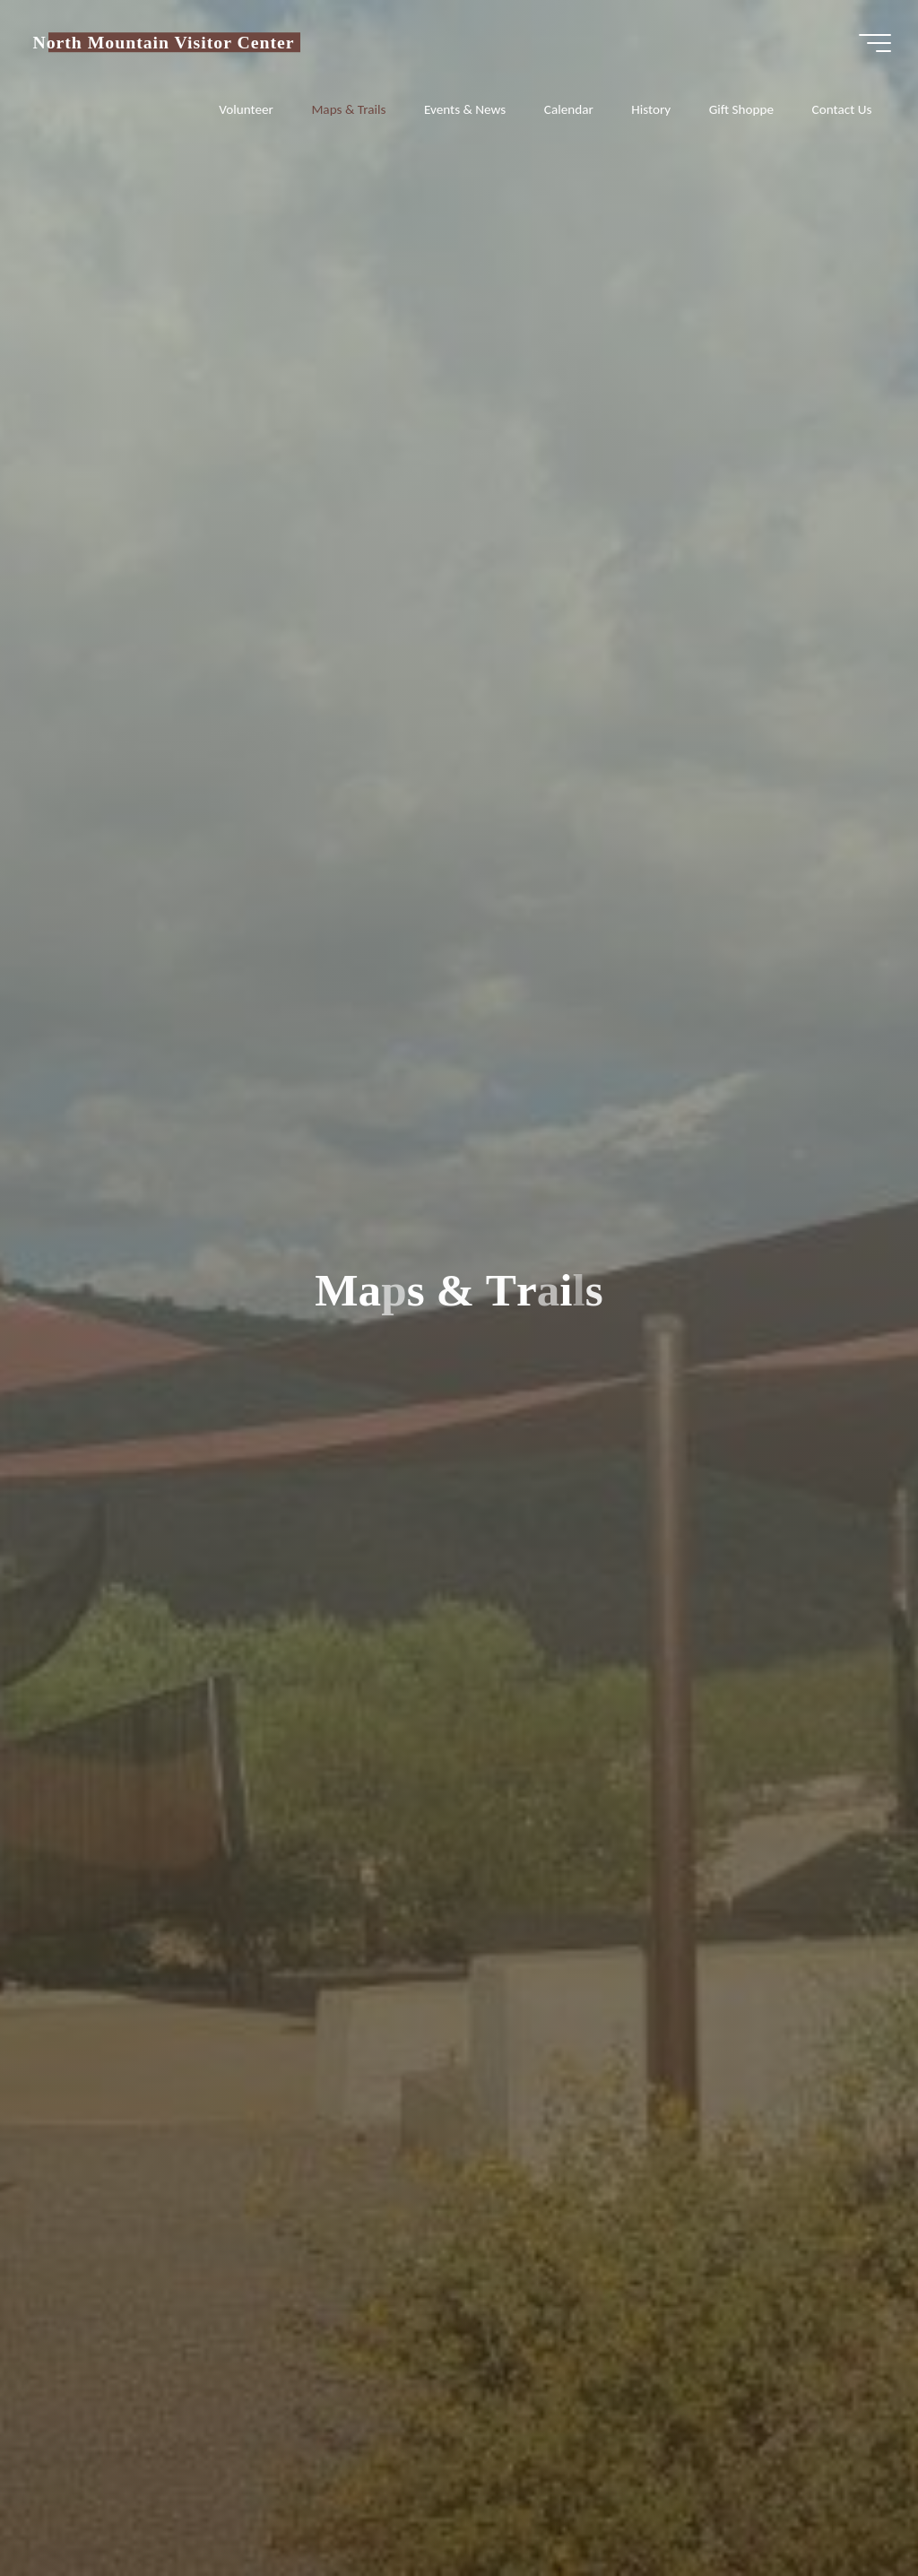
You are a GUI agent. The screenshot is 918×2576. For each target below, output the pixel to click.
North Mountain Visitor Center (163, 42)
